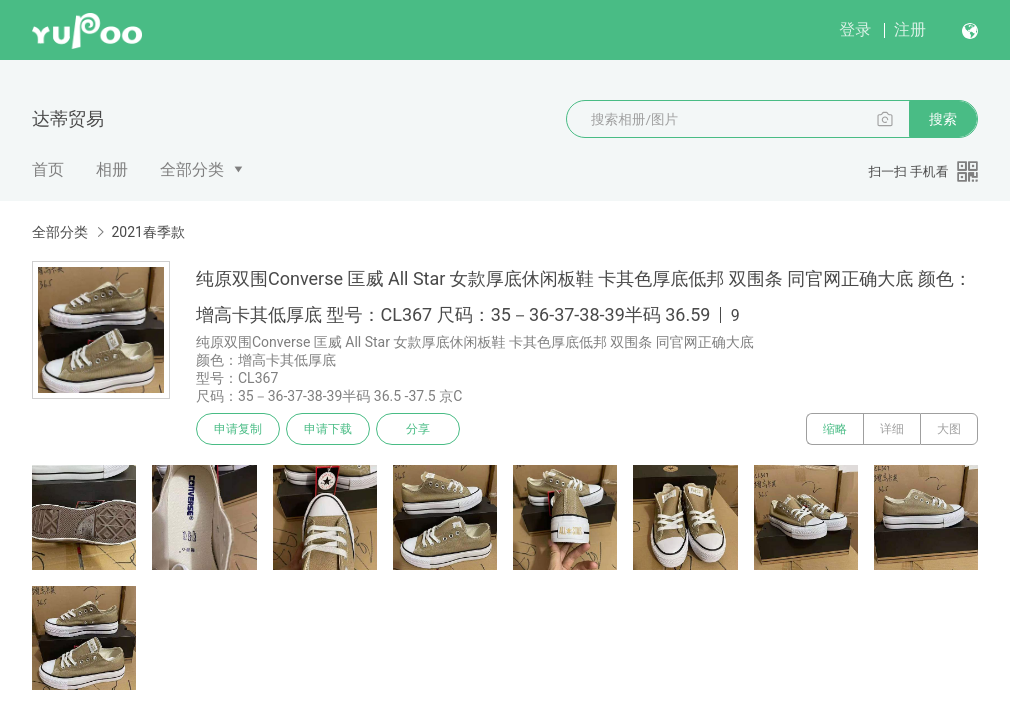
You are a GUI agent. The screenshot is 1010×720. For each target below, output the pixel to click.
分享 (418, 429)
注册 (910, 29)
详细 (892, 429)
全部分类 (192, 169)
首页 (48, 169)
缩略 (835, 429)
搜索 (943, 119)
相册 (112, 169)
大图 (949, 429)
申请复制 (238, 429)
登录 (855, 29)
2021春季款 (147, 232)
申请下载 (328, 429)
